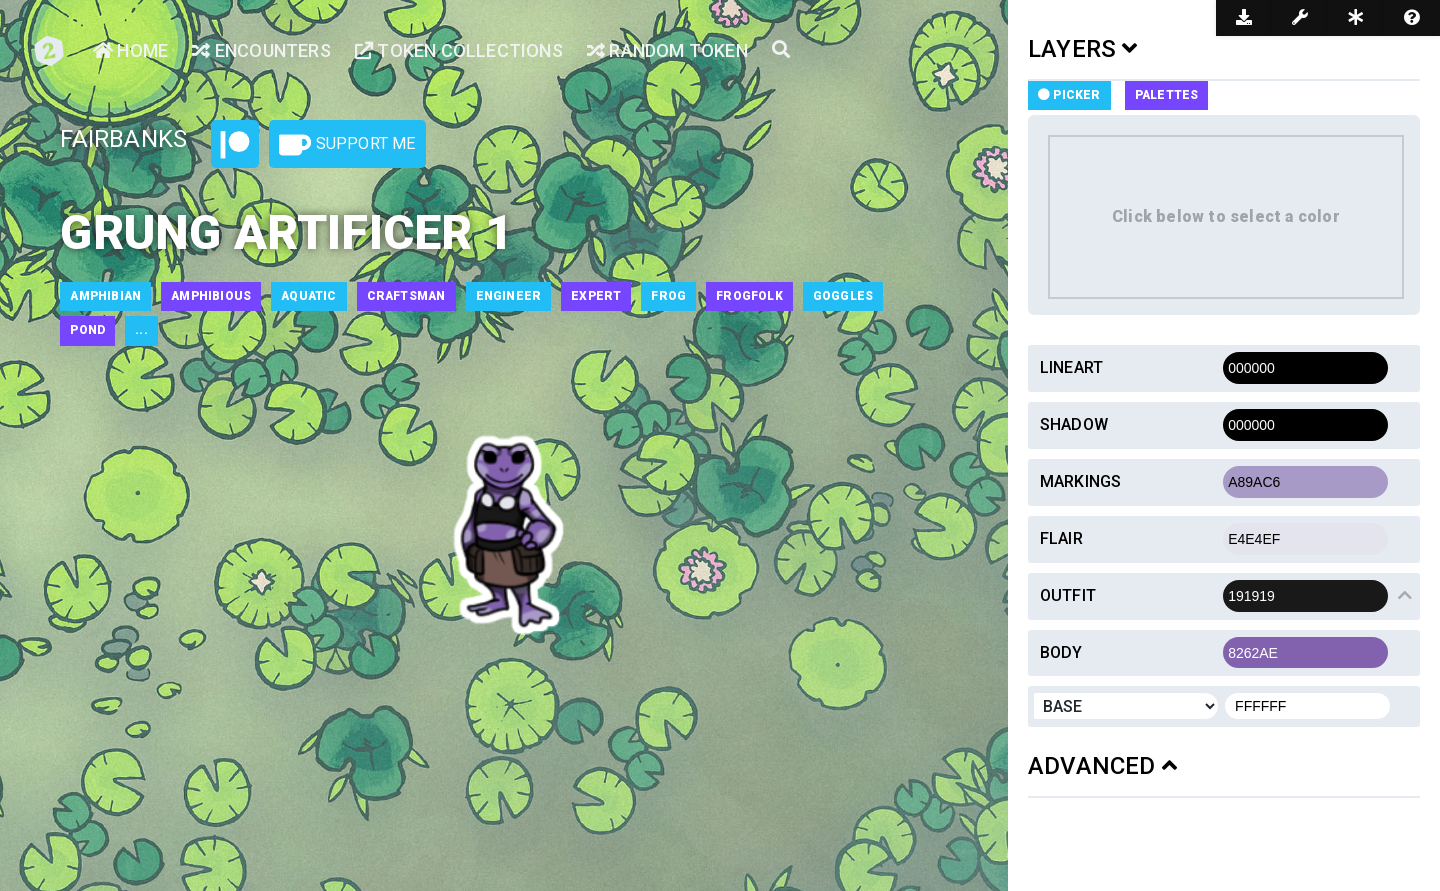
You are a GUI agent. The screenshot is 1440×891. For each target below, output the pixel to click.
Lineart (1071, 367)
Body (1061, 652)
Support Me (347, 145)
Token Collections (459, 50)
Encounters (261, 50)
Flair (1061, 538)
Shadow (1074, 424)
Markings (1081, 481)
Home (130, 50)
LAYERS (1083, 49)
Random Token (667, 50)
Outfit (1068, 595)
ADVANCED (1102, 766)
